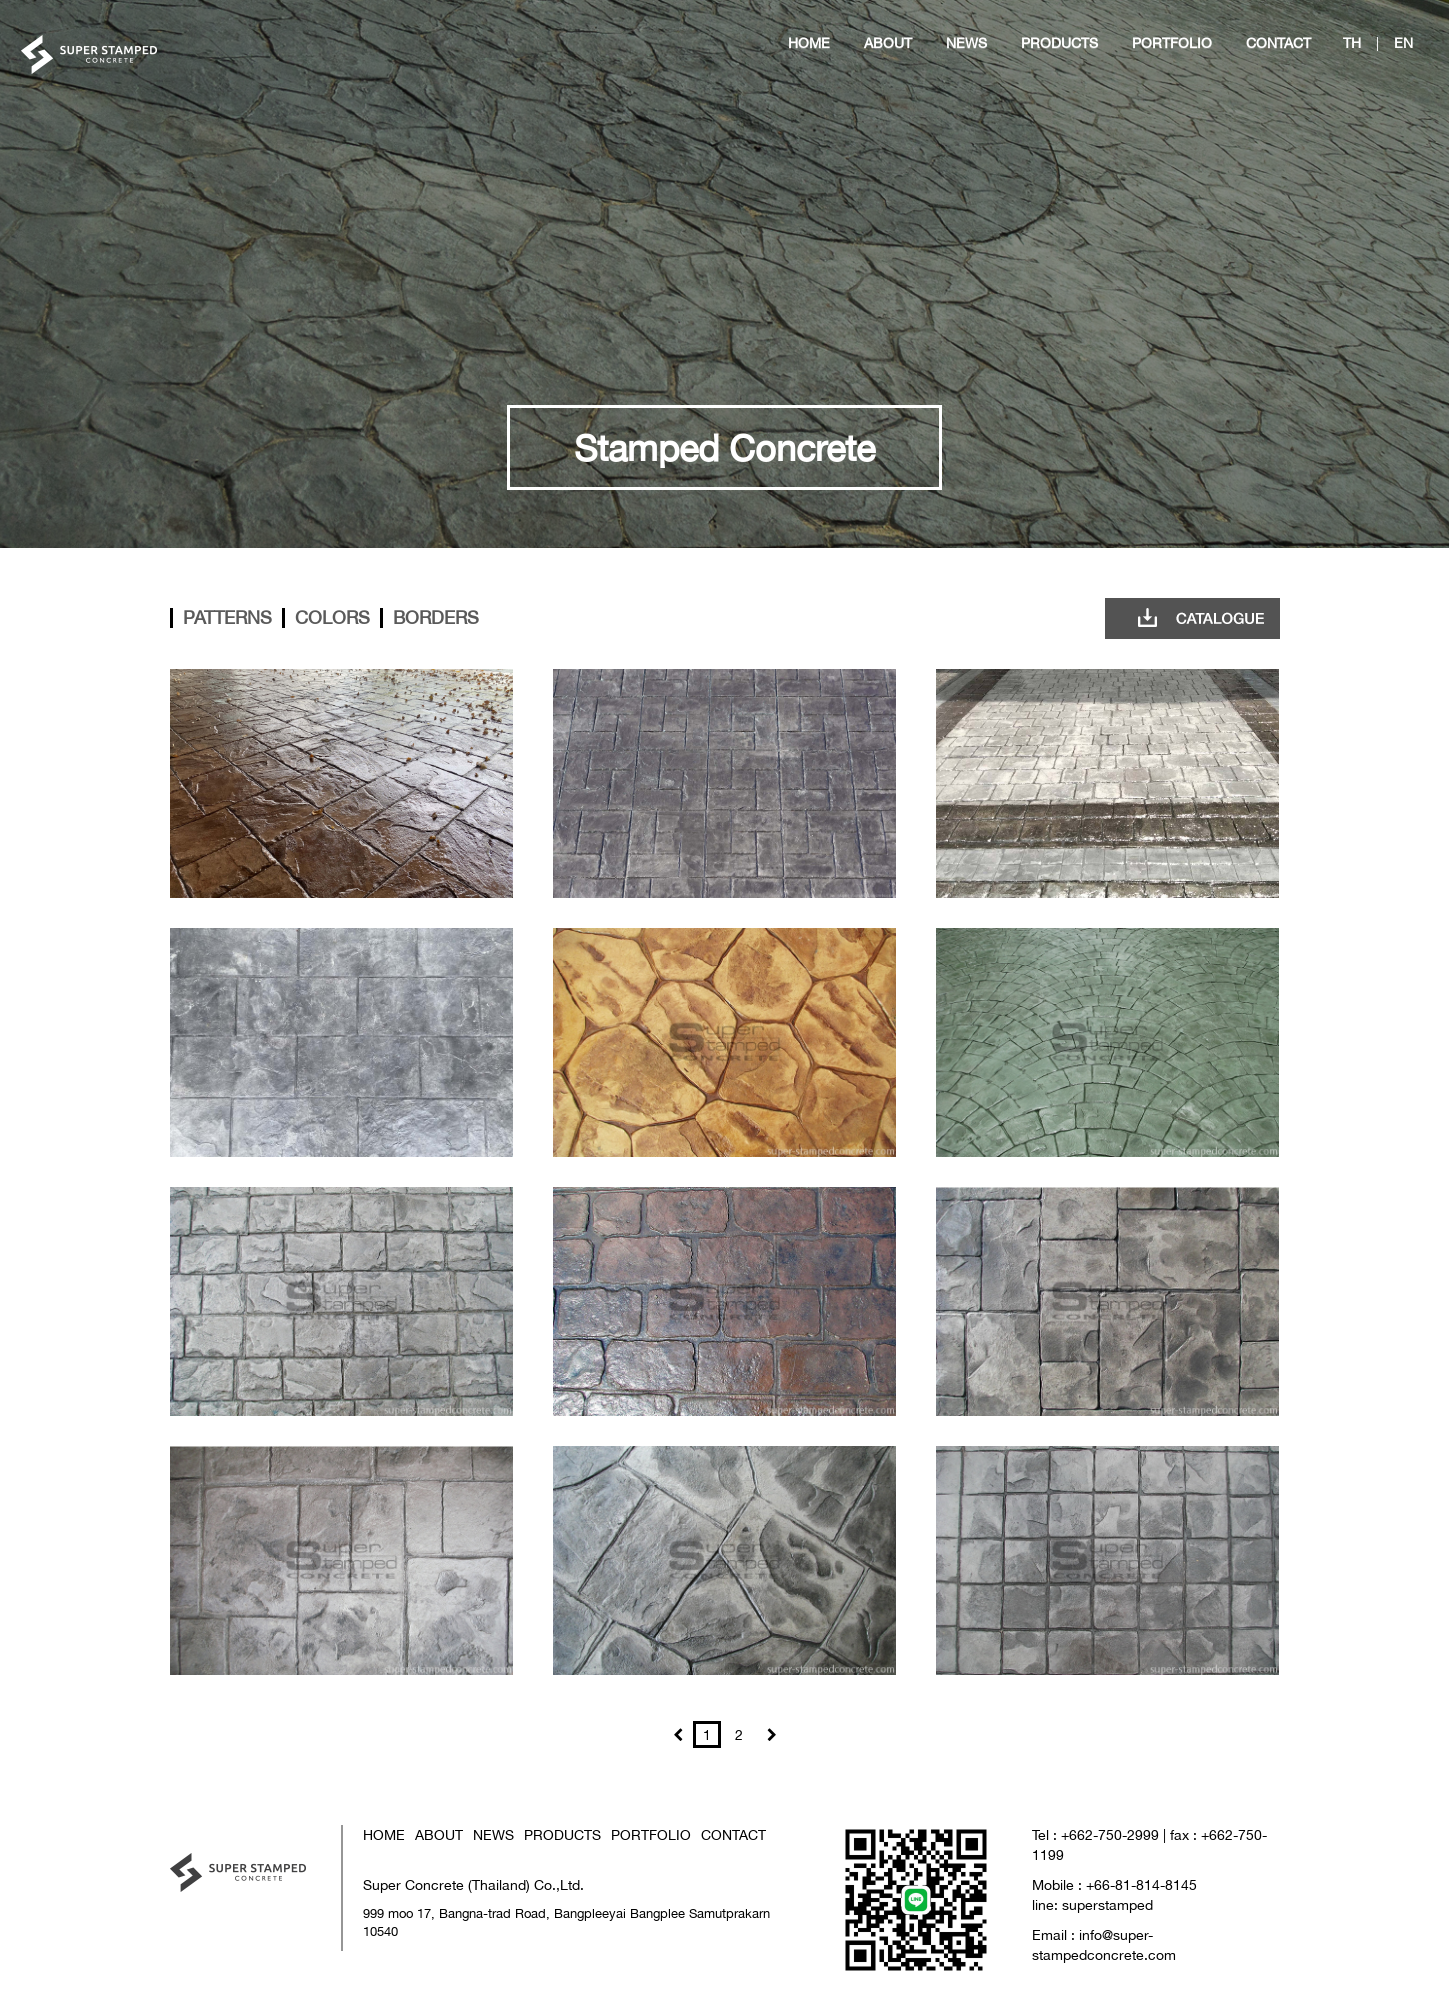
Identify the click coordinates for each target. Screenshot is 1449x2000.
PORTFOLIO (651, 1834)
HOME (384, 1834)
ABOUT (439, 1834)
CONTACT (733, 1834)
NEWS (493, 1834)
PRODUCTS (562, 1834)
